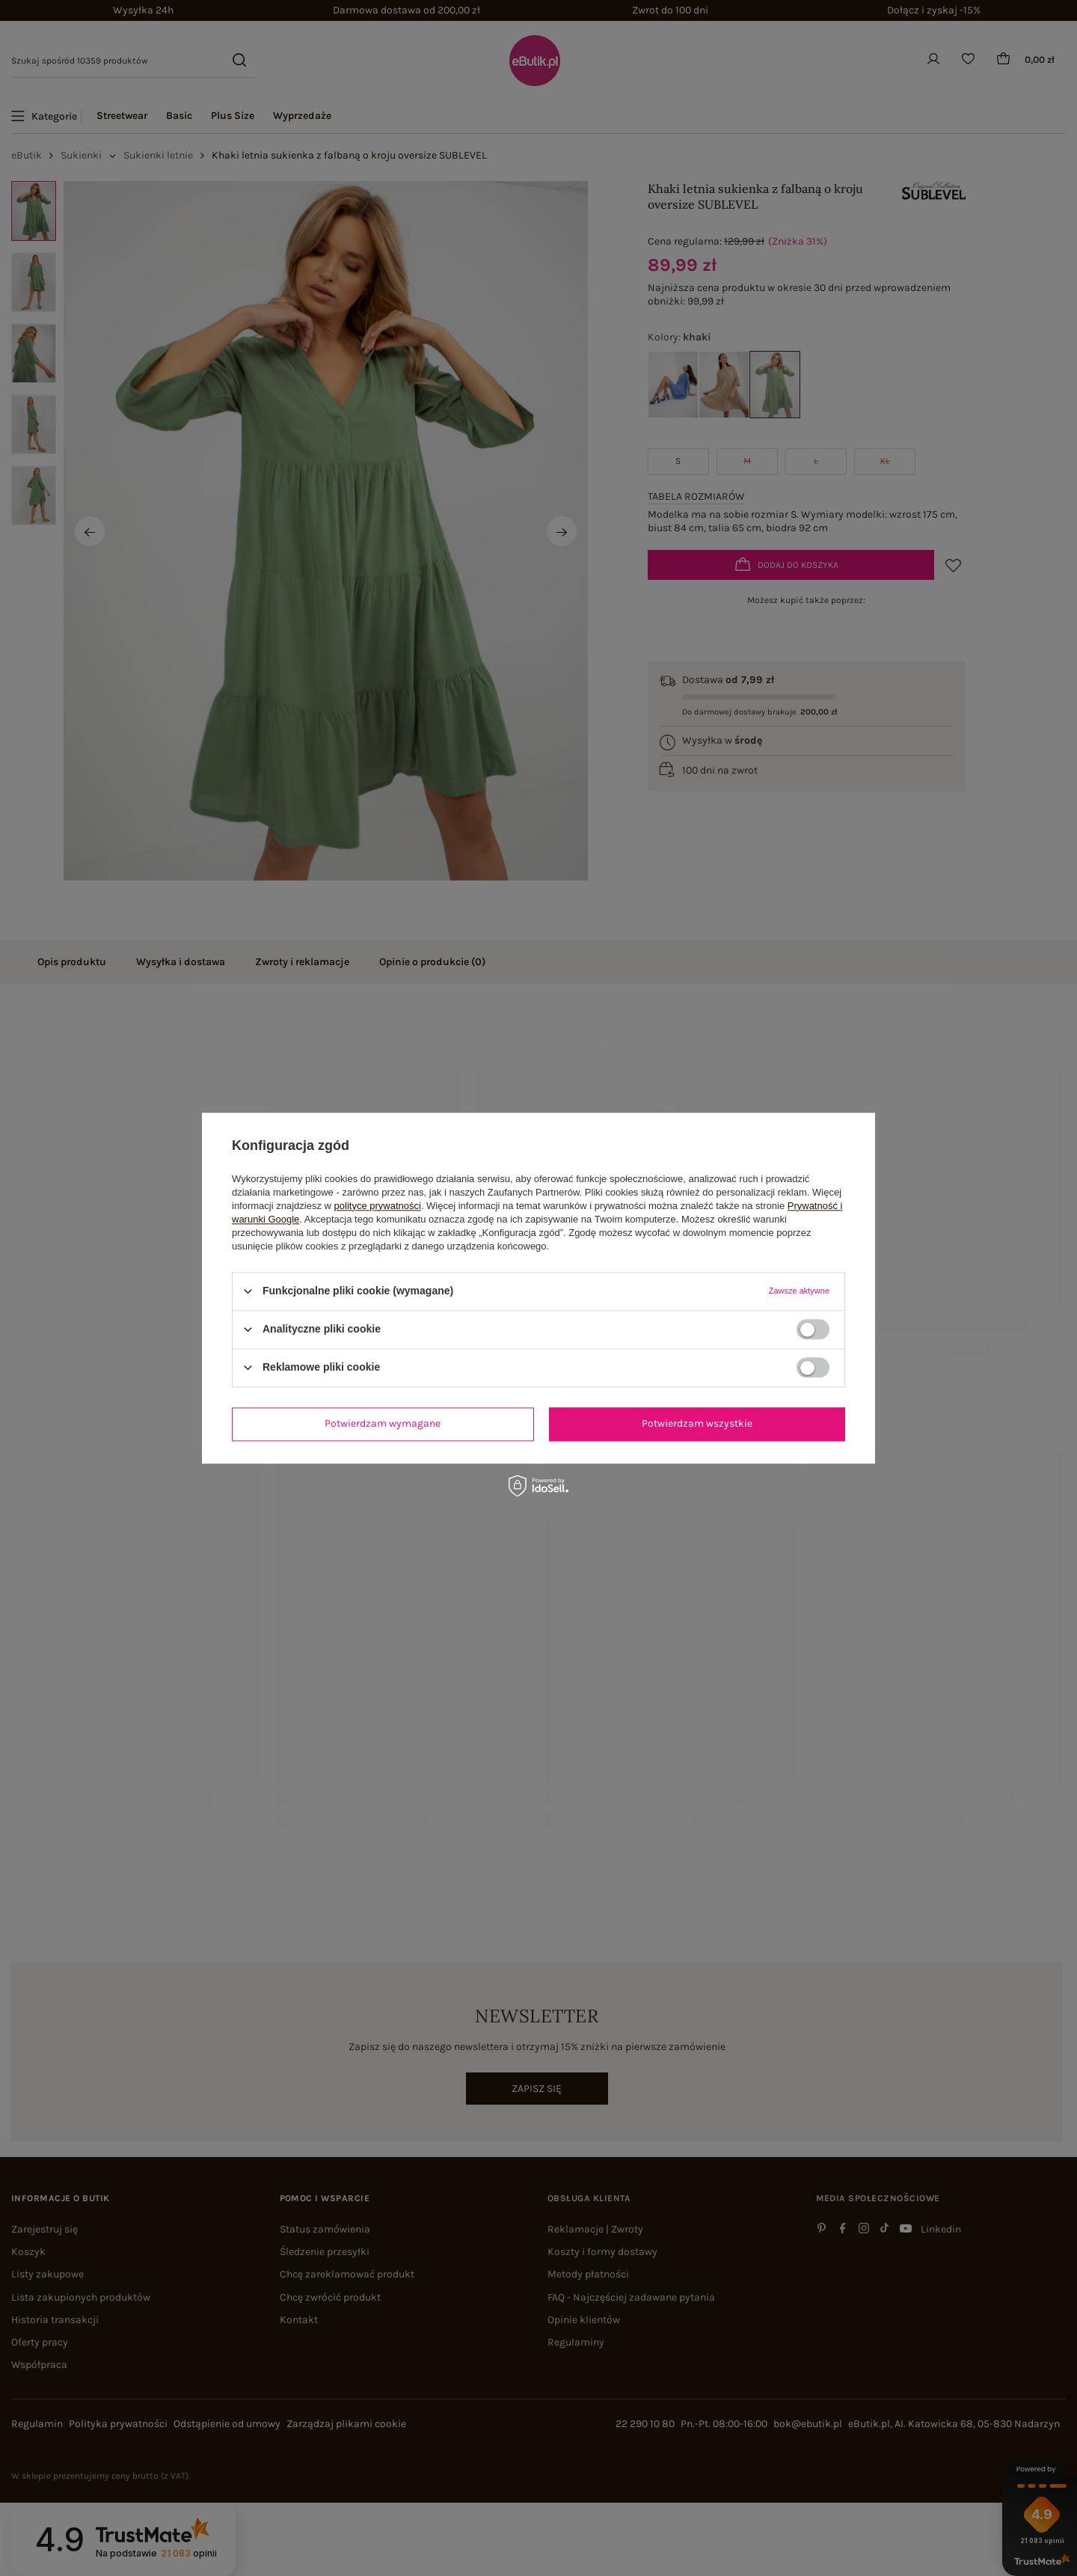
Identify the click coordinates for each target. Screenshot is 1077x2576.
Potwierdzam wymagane (383, 1423)
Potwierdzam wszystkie (697, 1423)
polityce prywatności (377, 1205)
